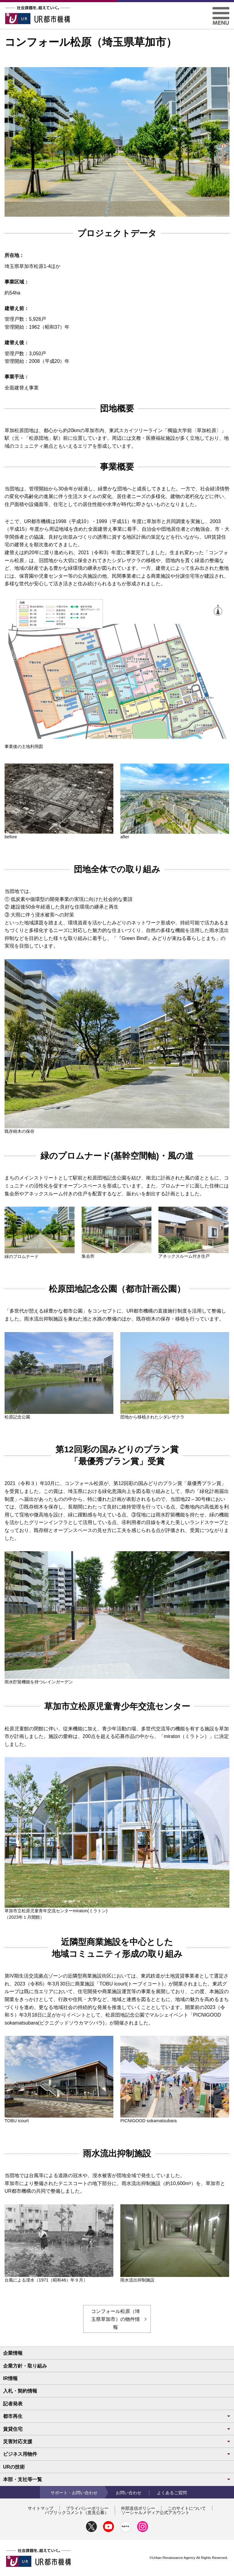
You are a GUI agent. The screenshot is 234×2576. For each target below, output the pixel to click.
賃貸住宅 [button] (117, 2429)
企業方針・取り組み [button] (25, 2365)
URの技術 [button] (14, 2466)
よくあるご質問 (172, 2492)
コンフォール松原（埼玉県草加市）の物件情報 (115, 2319)
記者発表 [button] (13, 2403)
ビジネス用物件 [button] (117, 2454)
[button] (221, 9)
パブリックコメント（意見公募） (77, 2512)
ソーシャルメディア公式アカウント (155, 2512)
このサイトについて (187, 2508)
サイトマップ (40, 2508)
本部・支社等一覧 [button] (117, 2479)
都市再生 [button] (117, 2416)
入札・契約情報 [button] (20, 2391)
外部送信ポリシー (138, 2508)
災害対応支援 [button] (117, 2441)
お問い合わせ (128, 2492)
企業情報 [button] (13, 2353)
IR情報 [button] (10, 2378)
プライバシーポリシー (87, 2508)
